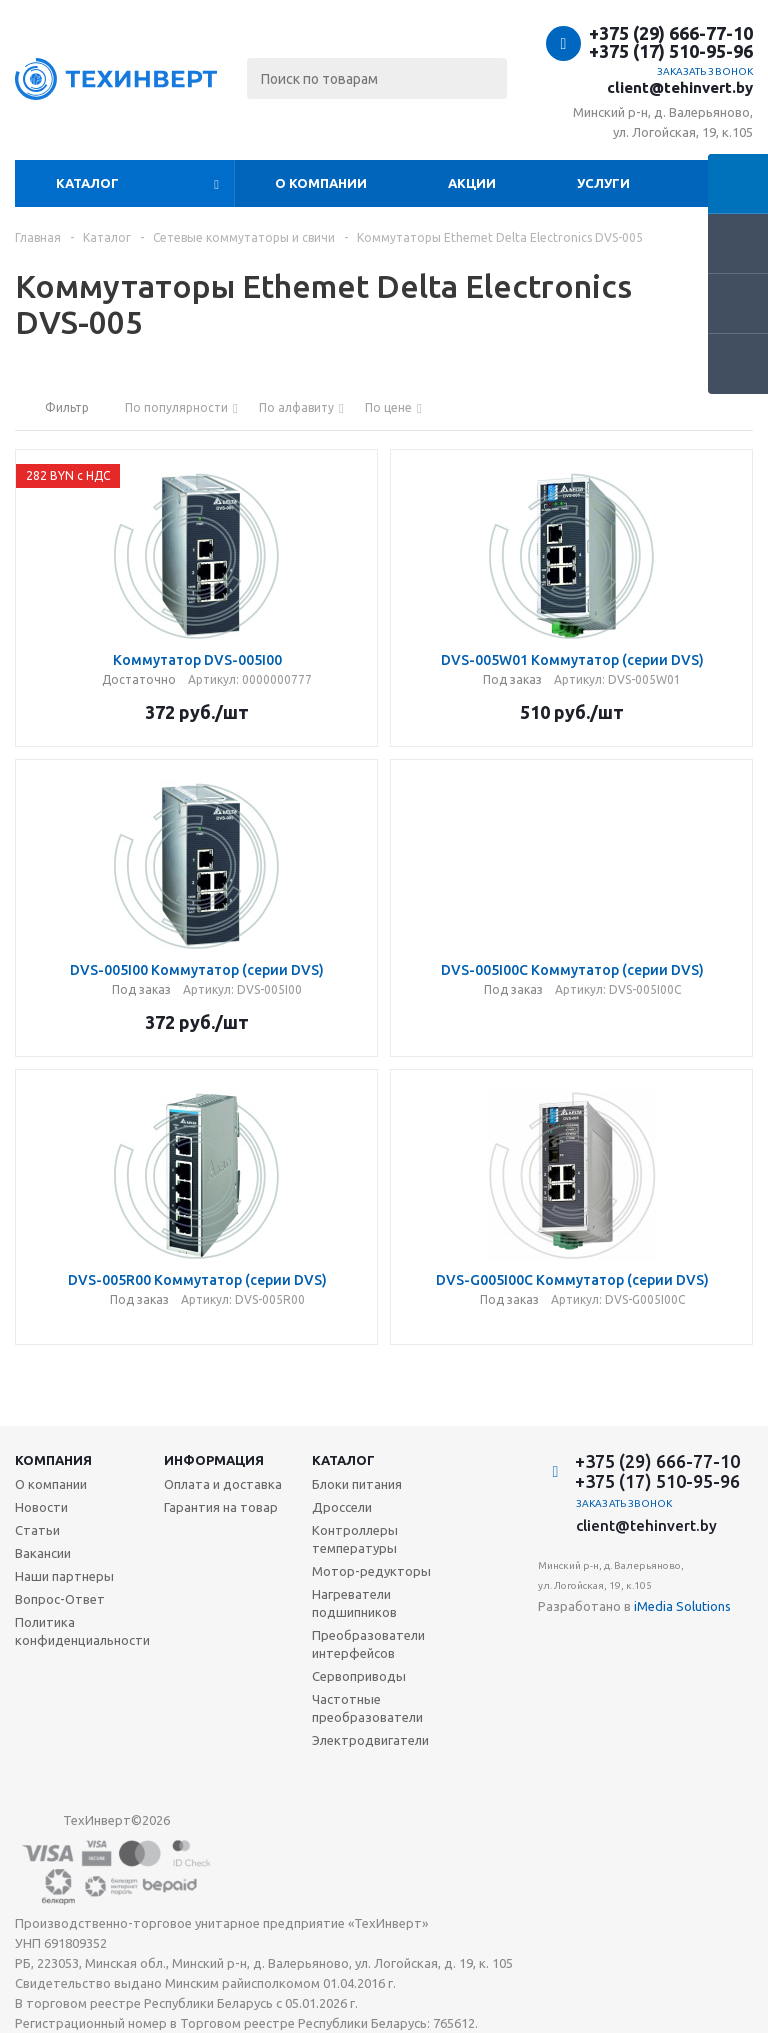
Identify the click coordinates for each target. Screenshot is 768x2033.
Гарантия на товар (221, 1507)
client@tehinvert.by (680, 87)
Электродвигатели (370, 1740)
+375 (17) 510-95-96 (671, 51)
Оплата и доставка (223, 1484)
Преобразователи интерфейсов (368, 1644)
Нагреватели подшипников (354, 1603)
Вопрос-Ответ (60, 1599)
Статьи (37, 1530)
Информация (214, 1460)
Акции (472, 183)
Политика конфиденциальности (82, 1631)
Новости (41, 1507)
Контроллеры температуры (355, 1539)
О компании (321, 183)
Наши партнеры (64, 1576)
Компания (53, 1460)
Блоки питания (357, 1484)
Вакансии (43, 1553)
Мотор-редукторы (371, 1571)
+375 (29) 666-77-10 (671, 33)
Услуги (603, 183)
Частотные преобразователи (367, 1708)
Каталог (87, 183)
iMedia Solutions (682, 1606)
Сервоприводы (359, 1676)
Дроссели (342, 1507)
